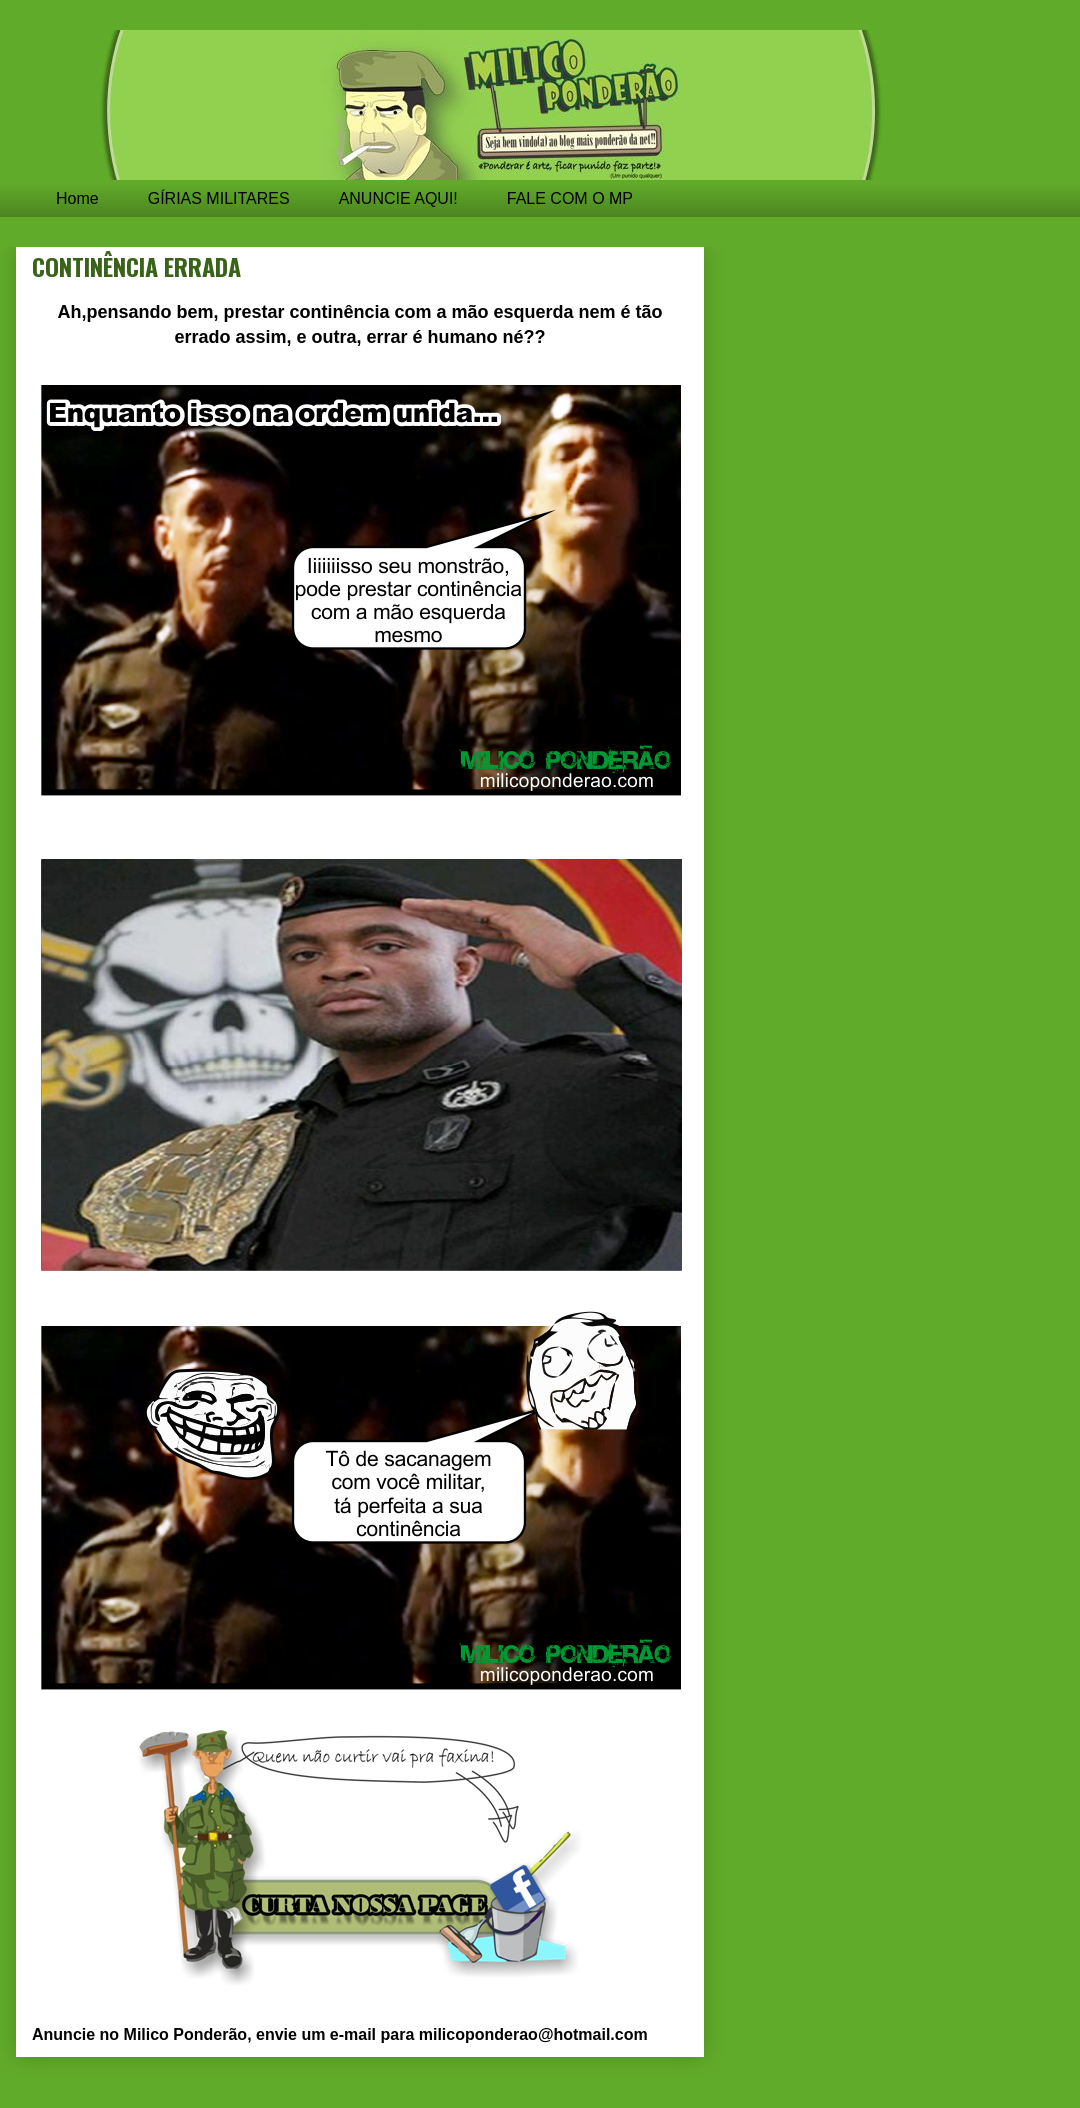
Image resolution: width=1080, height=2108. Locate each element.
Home (77, 198)
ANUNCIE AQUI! (398, 198)
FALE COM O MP (570, 198)
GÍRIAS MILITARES (219, 198)
